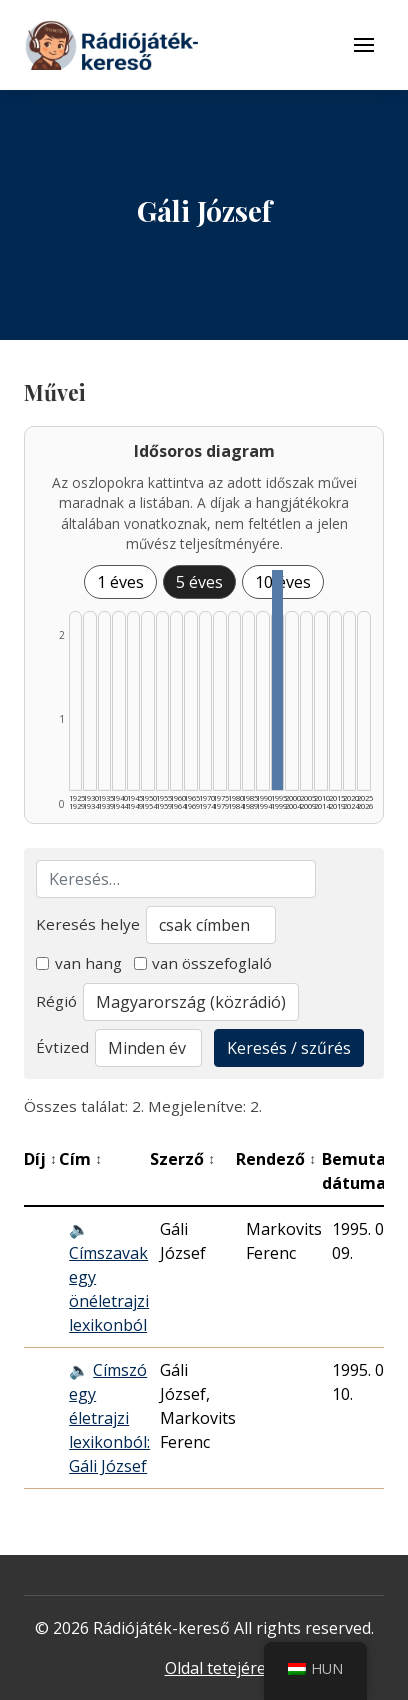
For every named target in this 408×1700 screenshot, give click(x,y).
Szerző (182, 1159)
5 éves (199, 582)
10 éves (283, 582)
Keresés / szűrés (289, 1048)
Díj (40, 1159)
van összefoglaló (203, 963)
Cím (80, 1159)
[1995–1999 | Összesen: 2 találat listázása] (277, 680)
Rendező (276, 1159)
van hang (79, 963)
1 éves (120, 582)
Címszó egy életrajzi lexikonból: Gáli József (109, 1418)
